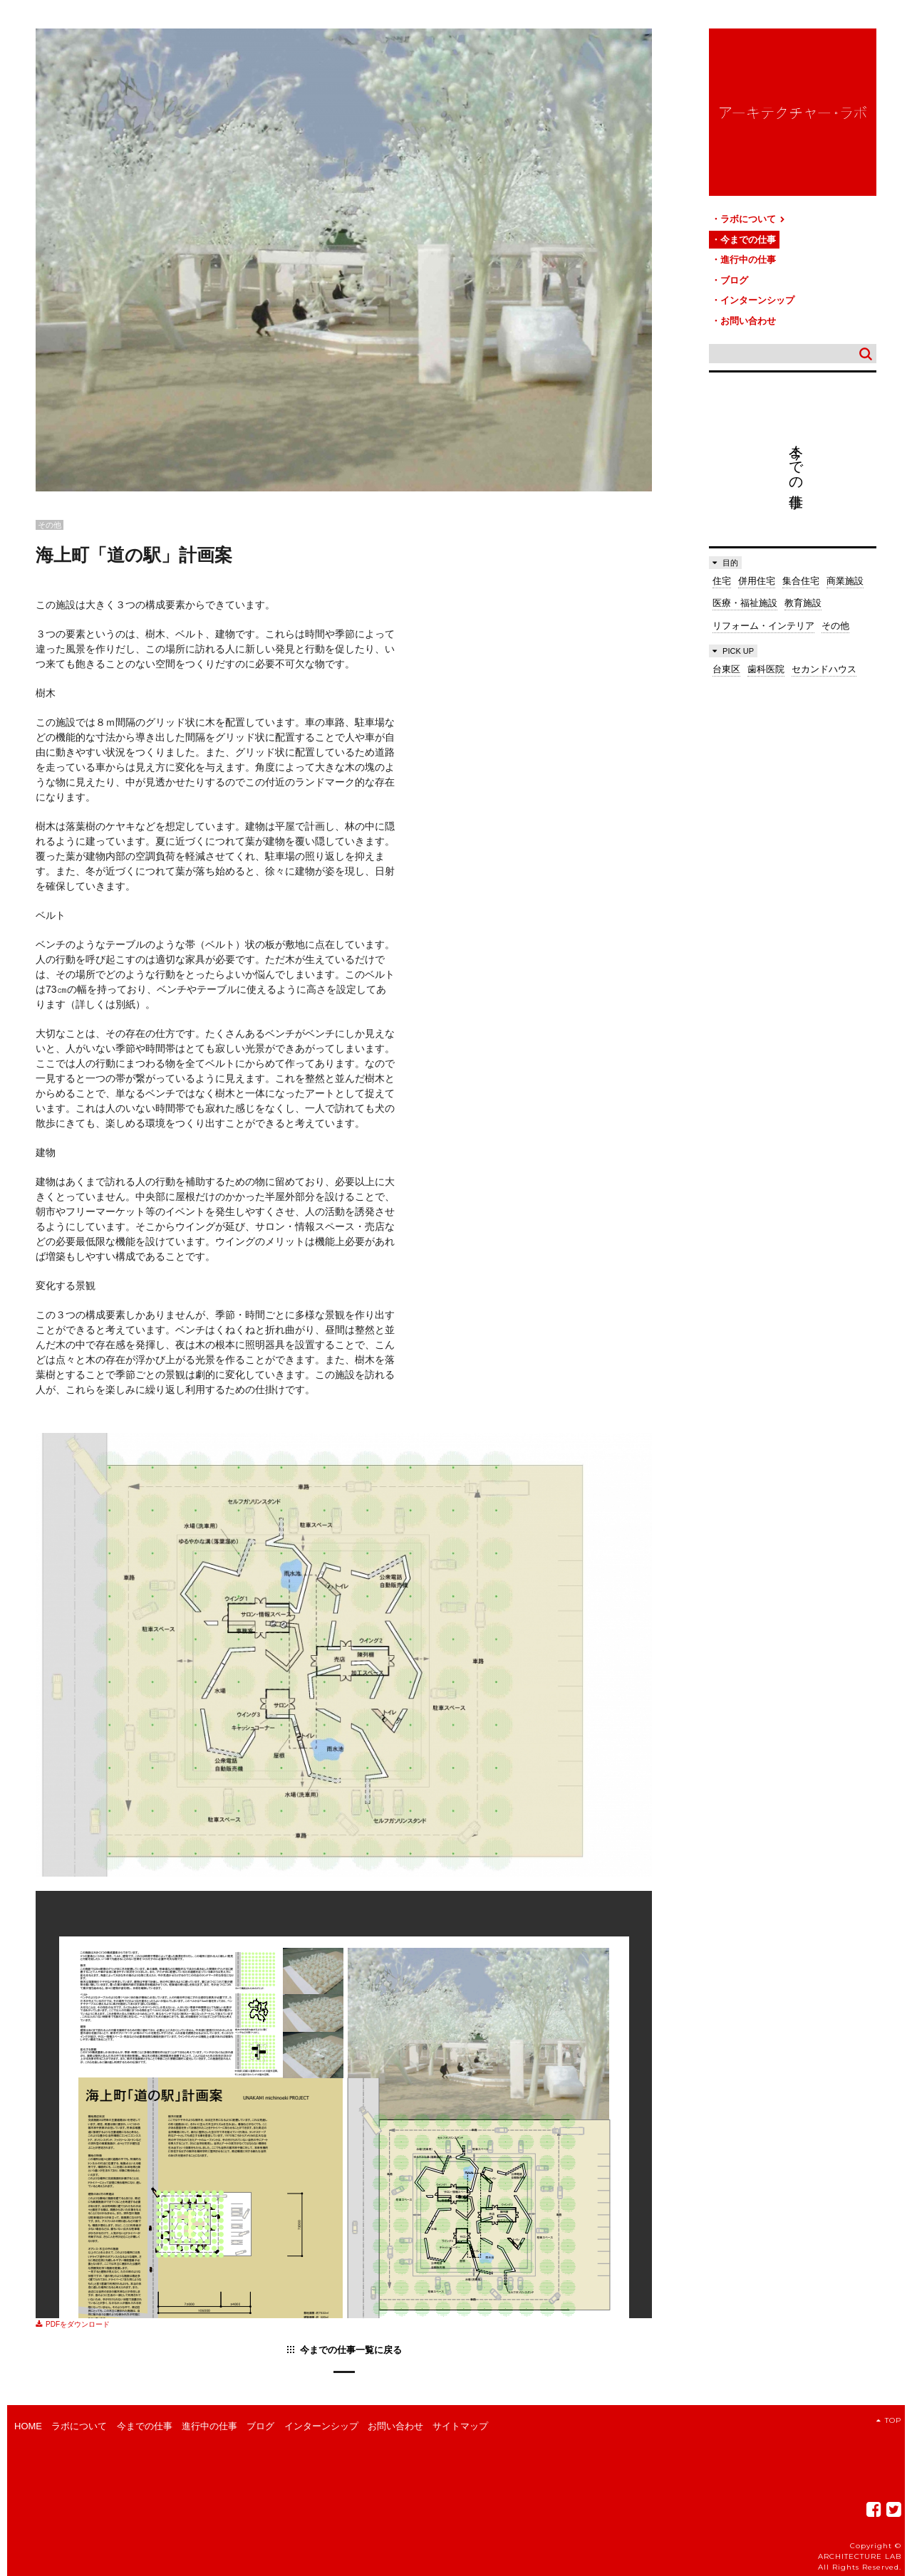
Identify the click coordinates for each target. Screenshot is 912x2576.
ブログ (734, 280)
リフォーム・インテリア (763, 625)
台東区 (726, 669)
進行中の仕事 (748, 259)
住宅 (721, 580)
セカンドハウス (824, 669)
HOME (28, 2426)
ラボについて (753, 219)
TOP (888, 2420)
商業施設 (845, 580)
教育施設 (803, 603)
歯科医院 (765, 669)
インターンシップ (757, 300)
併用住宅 (756, 580)
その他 (835, 625)
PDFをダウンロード (73, 2324)
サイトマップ (460, 2426)
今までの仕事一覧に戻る (351, 2350)
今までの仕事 (748, 239)
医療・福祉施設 (744, 603)
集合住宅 (800, 580)
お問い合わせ (748, 321)
